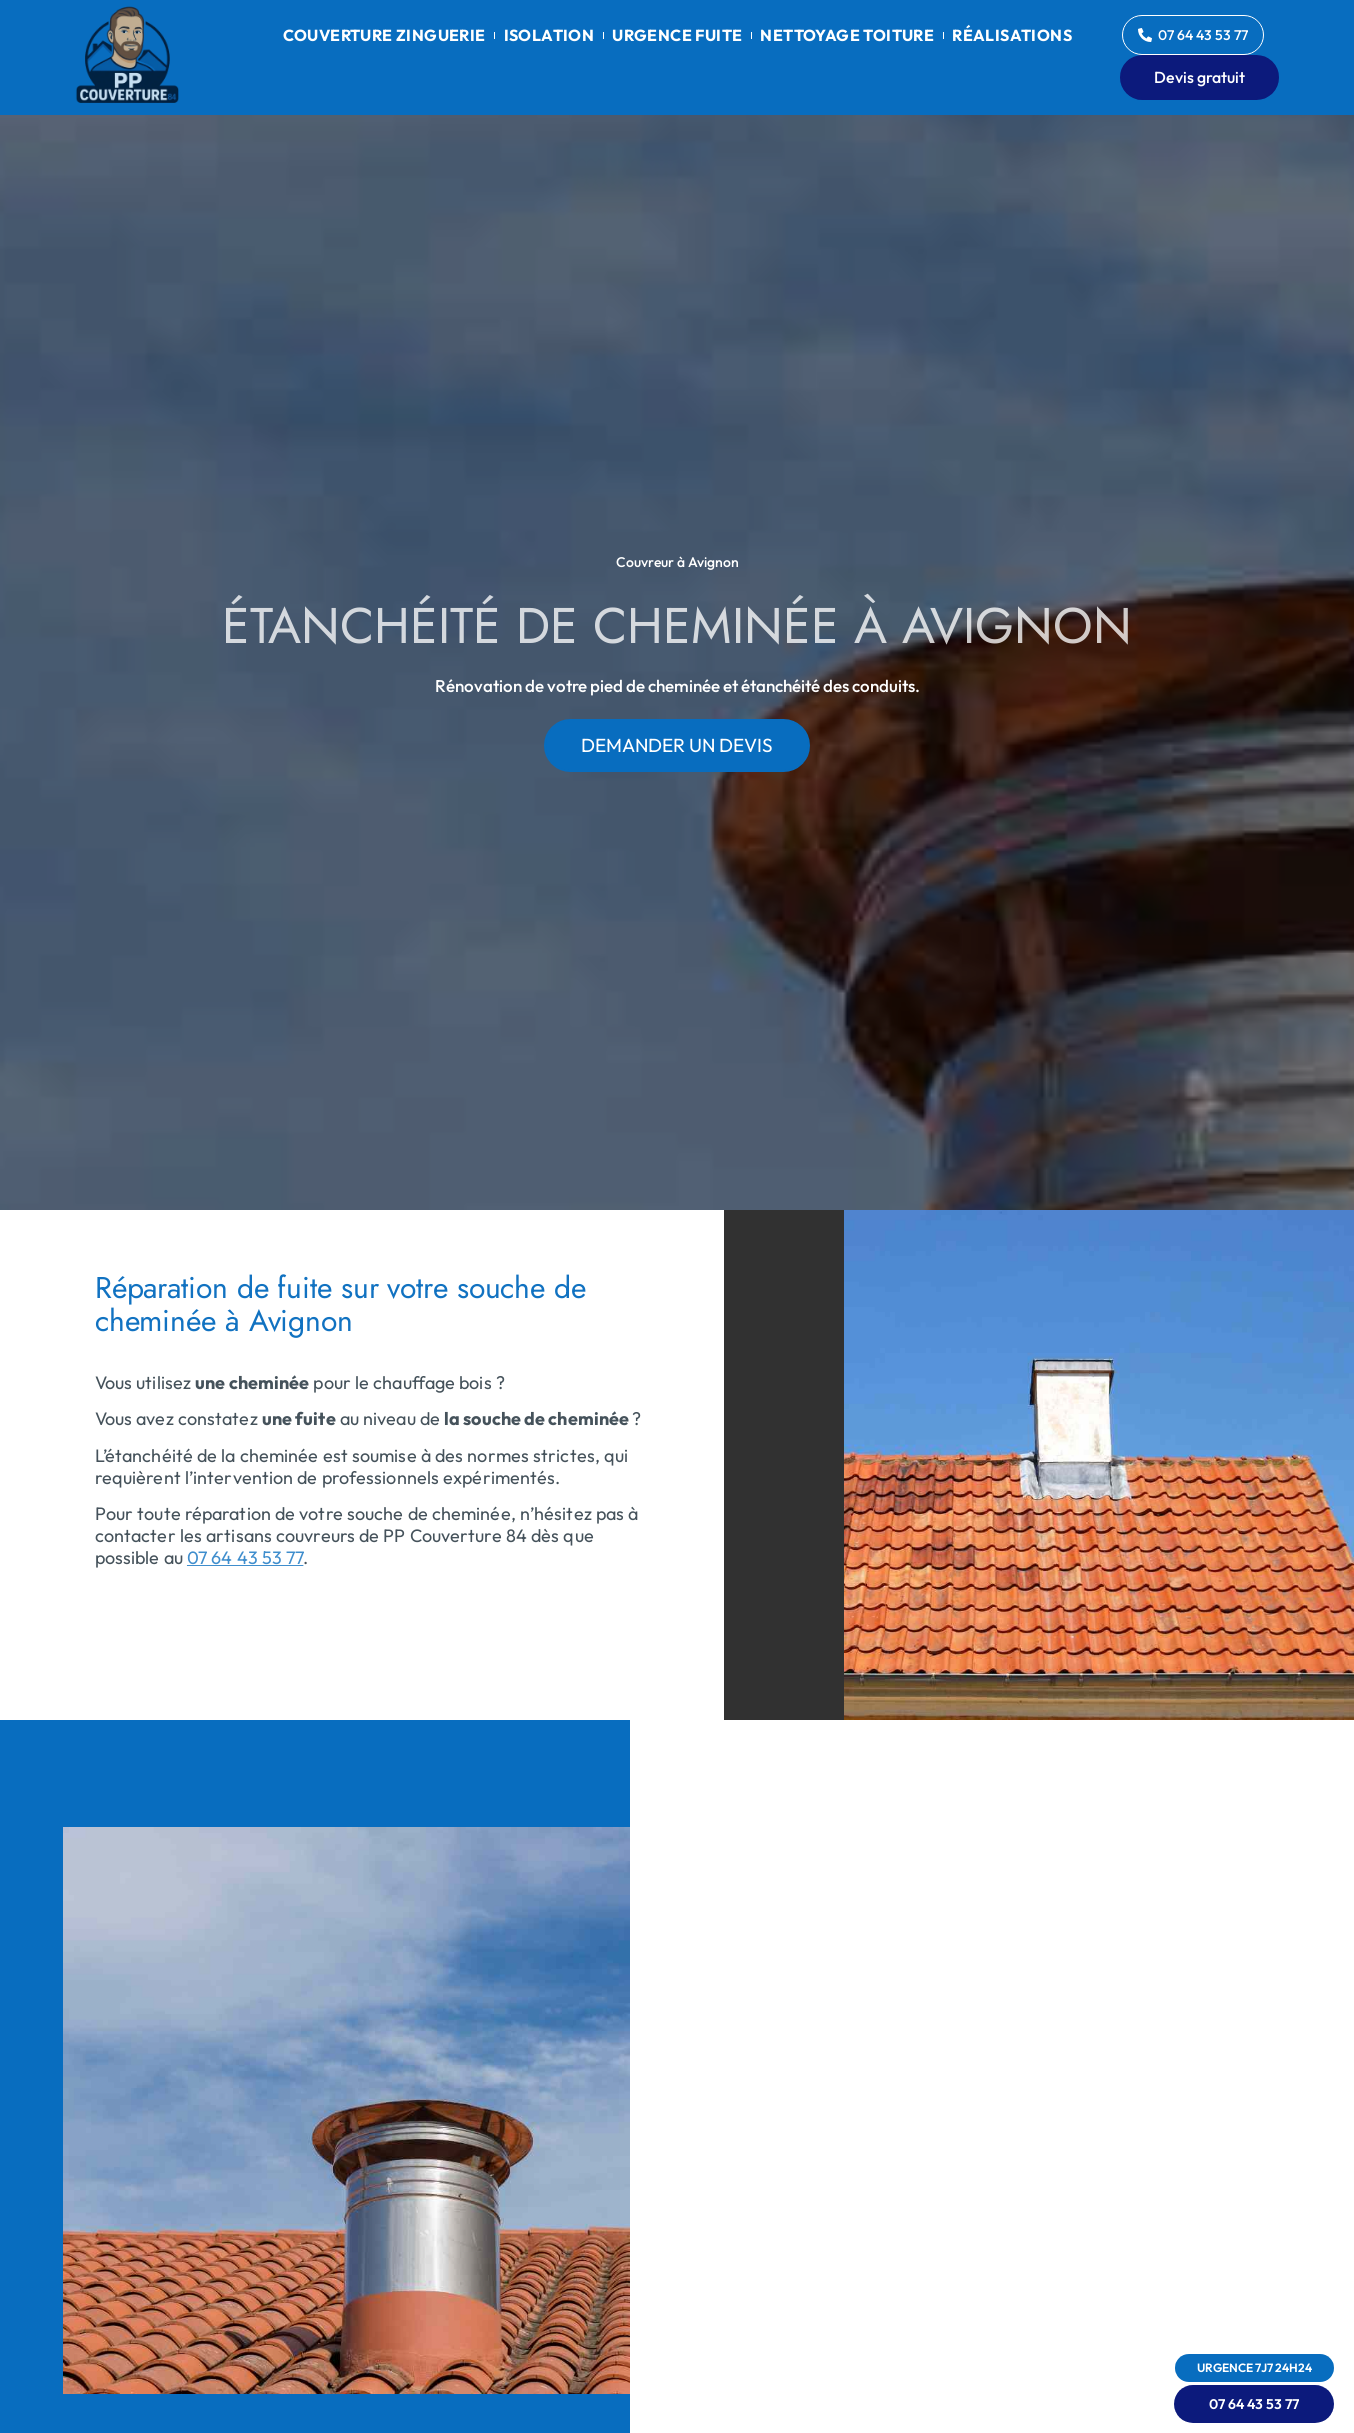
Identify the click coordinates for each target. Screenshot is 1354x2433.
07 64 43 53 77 (245, 1557)
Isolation (549, 35)
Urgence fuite (677, 35)
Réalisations (1012, 35)
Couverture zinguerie (384, 35)
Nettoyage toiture (847, 35)
